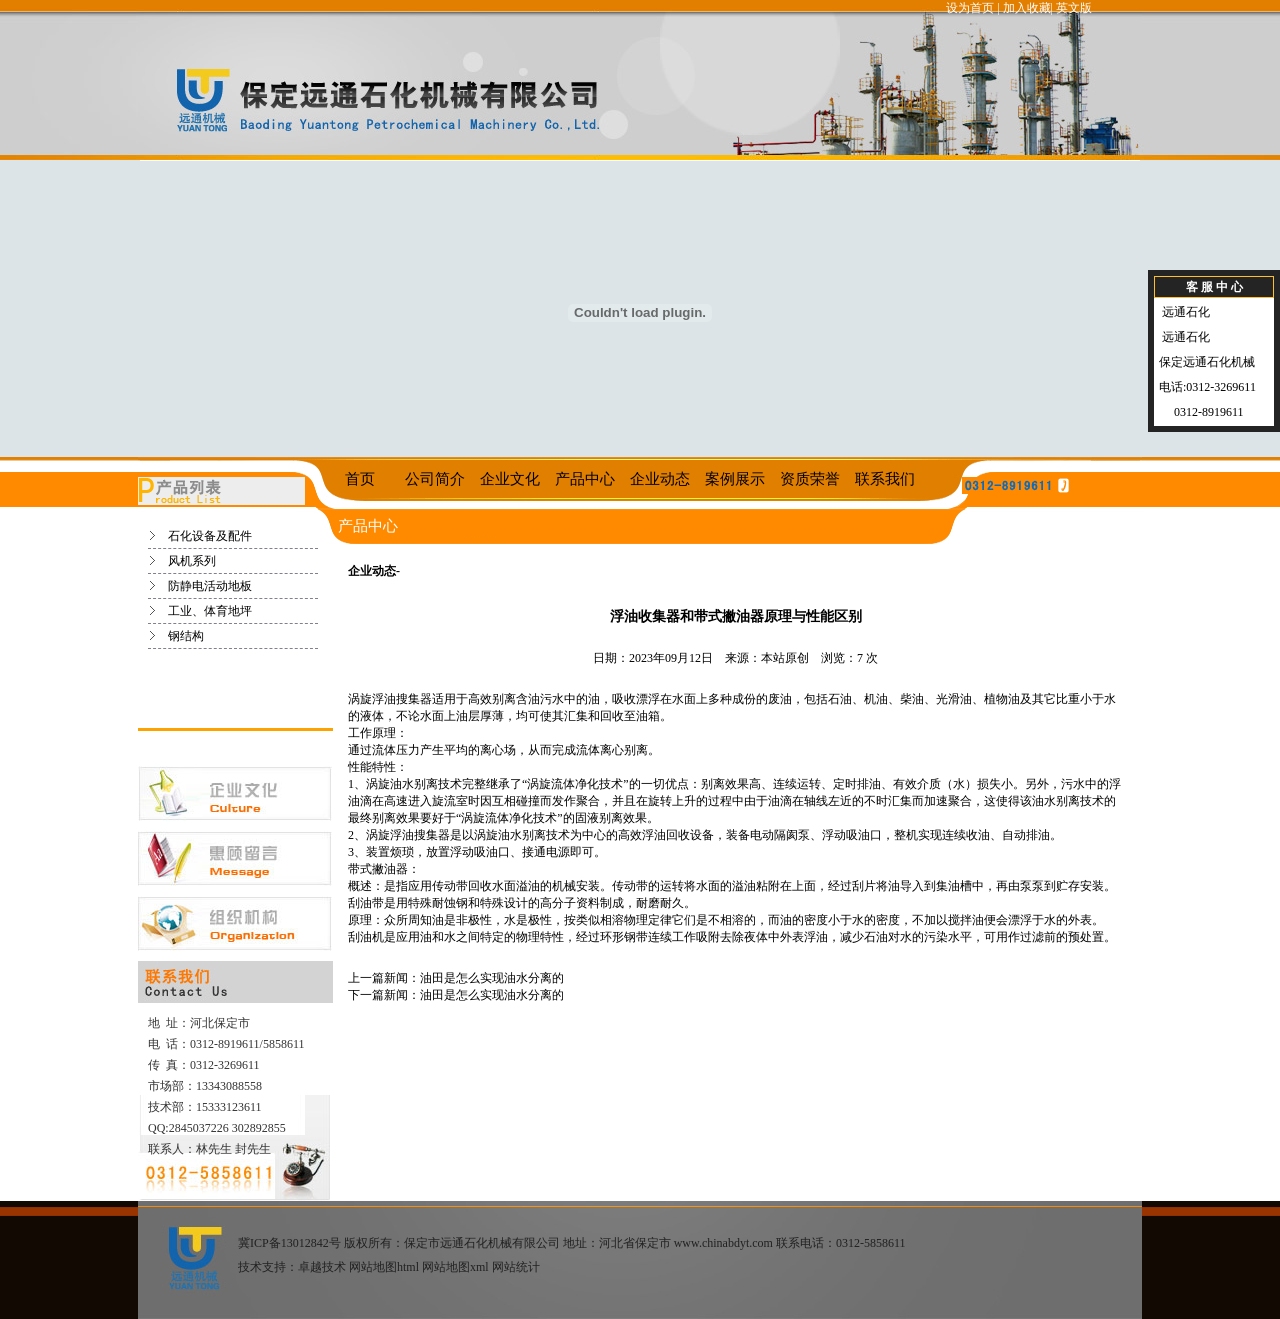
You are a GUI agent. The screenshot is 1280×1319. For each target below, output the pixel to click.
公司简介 (435, 479)
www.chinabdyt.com (723, 1243)
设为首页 (970, 8)
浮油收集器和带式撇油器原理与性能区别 (736, 616)
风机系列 (192, 561)
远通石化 (1184, 312)
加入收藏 (1027, 8)
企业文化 (510, 479)
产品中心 (585, 479)
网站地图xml (455, 1267)
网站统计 (516, 1267)
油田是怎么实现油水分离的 (492, 978)
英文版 (1074, 8)
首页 (360, 479)
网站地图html (384, 1267)
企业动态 (660, 479)
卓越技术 (322, 1267)
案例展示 (735, 479)
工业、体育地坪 (210, 611)
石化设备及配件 (210, 536)
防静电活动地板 (210, 586)
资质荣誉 (810, 479)
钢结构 (186, 636)
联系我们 (885, 479)
